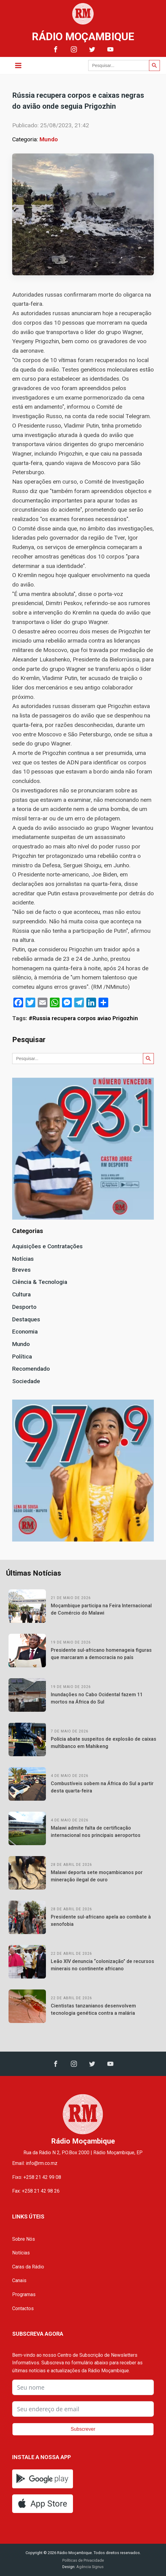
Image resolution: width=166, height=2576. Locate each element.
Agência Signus (89, 2566)
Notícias (23, 1258)
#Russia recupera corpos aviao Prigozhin (83, 1018)
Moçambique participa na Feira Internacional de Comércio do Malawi (101, 1609)
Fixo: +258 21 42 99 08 (36, 2177)
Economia (25, 1331)
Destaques (26, 1319)
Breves (21, 1269)
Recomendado (31, 1368)
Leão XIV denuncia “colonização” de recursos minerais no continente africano (102, 1965)
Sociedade (26, 1381)
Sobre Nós (23, 2239)
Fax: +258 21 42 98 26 (36, 2191)
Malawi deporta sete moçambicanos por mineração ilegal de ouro (97, 1876)
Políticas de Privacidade (83, 2560)
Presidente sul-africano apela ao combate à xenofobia (101, 1920)
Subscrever (83, 2429)
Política (22, 1356)
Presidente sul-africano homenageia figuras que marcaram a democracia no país (101, 1653)
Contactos (23, 2308)
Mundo (49, 139)
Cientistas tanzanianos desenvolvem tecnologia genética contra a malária (93, 2009)
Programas (24, 2294)
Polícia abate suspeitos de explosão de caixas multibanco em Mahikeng (103, 1742)
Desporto (24, 1306)
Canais (19, 2280)
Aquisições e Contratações (47, 1246)
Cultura (21, 1294)
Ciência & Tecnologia (39, 1281)
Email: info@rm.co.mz (34, 2163)
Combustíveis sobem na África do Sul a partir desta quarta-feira (102, 1787)
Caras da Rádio (28, 2267)
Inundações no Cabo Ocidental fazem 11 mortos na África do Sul (97, 1698)
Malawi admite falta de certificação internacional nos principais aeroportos (95, 1831)
